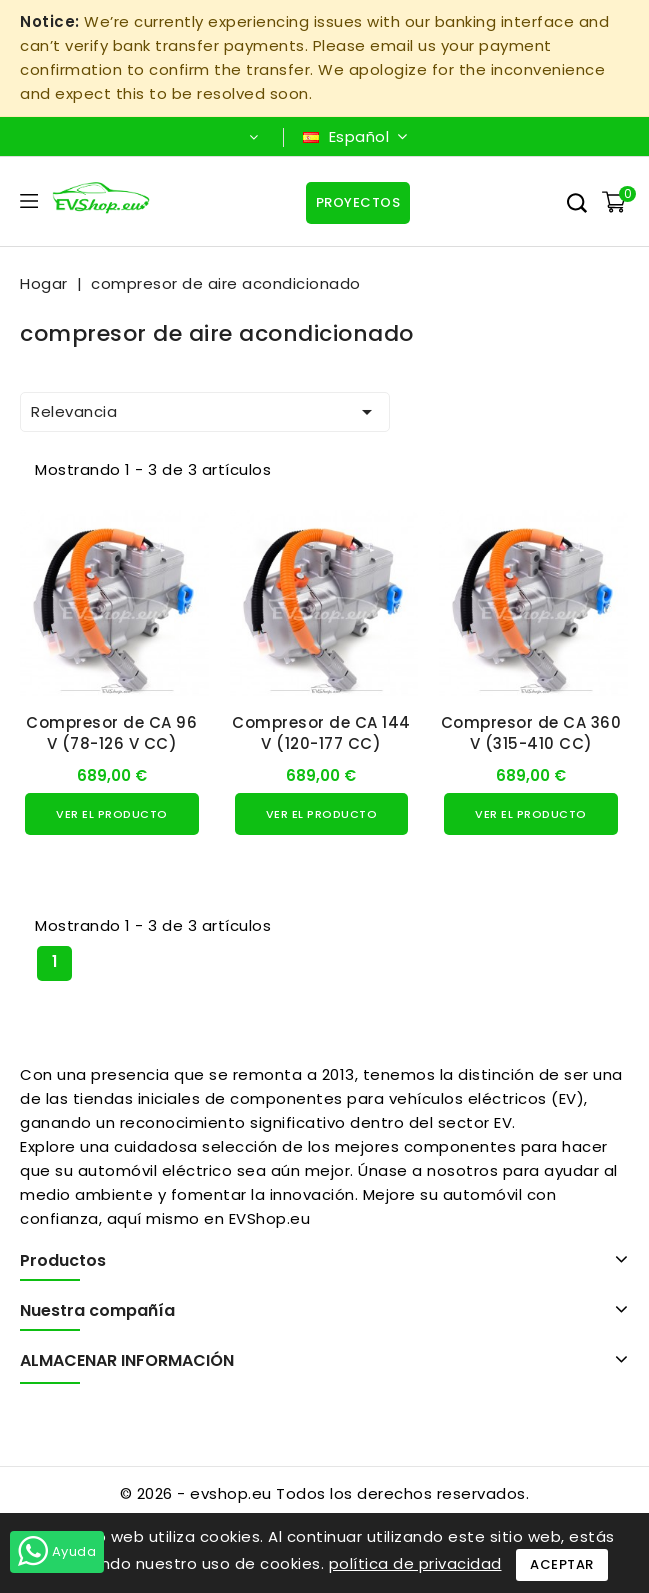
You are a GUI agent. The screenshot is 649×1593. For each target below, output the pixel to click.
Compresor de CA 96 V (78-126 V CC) (111, 733)
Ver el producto (112, 814)
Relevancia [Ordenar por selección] (205, 412)
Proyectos (358, 202)
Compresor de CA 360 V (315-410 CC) (531, 733)
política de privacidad (415, 1563)
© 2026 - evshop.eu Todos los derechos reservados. (325, 1493)
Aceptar (562, 1564)
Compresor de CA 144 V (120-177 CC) (321, 733)
